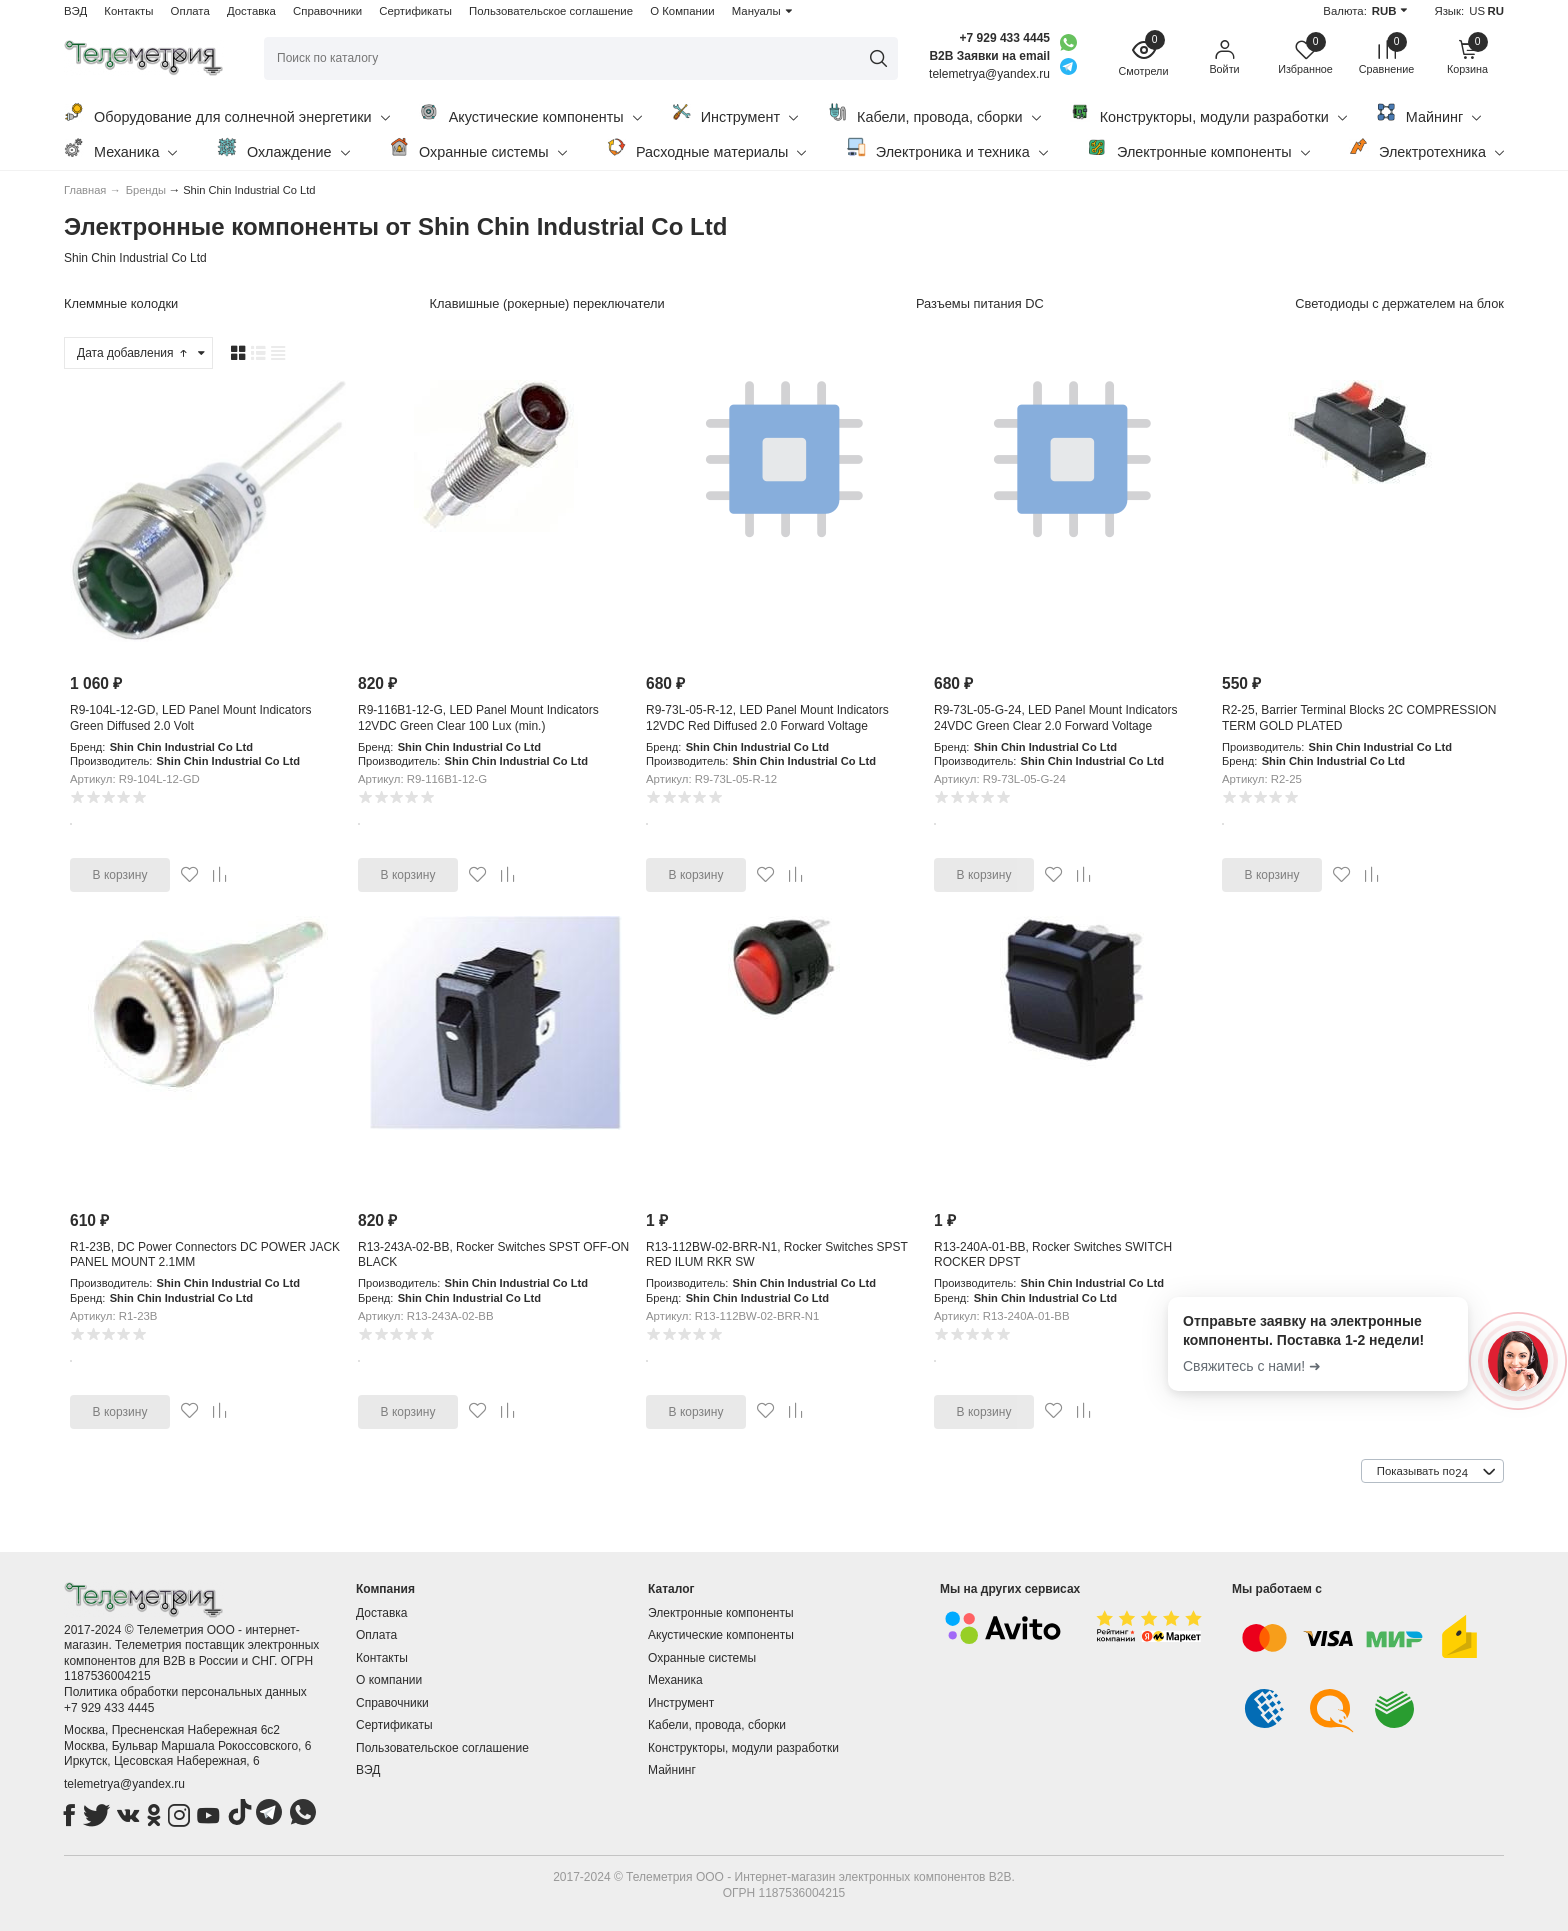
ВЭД (75, 11)
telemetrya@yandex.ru (124, 1784)
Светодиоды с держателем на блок (1399, 303)
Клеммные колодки (121, 303)
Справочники (327, 11)
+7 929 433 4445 (1005, 38)
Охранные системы (478, 148)
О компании (389, 1680)
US (1477, 11)
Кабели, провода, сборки (934, 113)
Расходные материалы (706, 148)
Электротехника (1426, 148)
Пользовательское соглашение (551, 11)
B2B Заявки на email (989, 56)
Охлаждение (283, 148)
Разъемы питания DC (980, 303)
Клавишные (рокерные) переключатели (547, 303)
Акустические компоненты (530, 113)
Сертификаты (415, 11)
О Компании (682, 11)
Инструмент (734, 113)
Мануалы (756, 11)
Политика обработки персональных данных (185, 1692)
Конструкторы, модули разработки (1208, 113)
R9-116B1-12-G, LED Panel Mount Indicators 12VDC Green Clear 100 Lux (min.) (478, 718)
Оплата (190, 11)
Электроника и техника (947, 148)
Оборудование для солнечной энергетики (227, 113)
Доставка (251, 11)
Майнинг (1428, 113)
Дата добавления (133, 353)
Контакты (128, 11)
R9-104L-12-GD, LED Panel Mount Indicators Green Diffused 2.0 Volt (190, 718)
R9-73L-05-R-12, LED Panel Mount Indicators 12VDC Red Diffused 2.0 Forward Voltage (767, 718)
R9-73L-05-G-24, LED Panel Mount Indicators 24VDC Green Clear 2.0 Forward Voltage (1055, 718)
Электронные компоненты (1198, 148)
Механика (120, 148)
